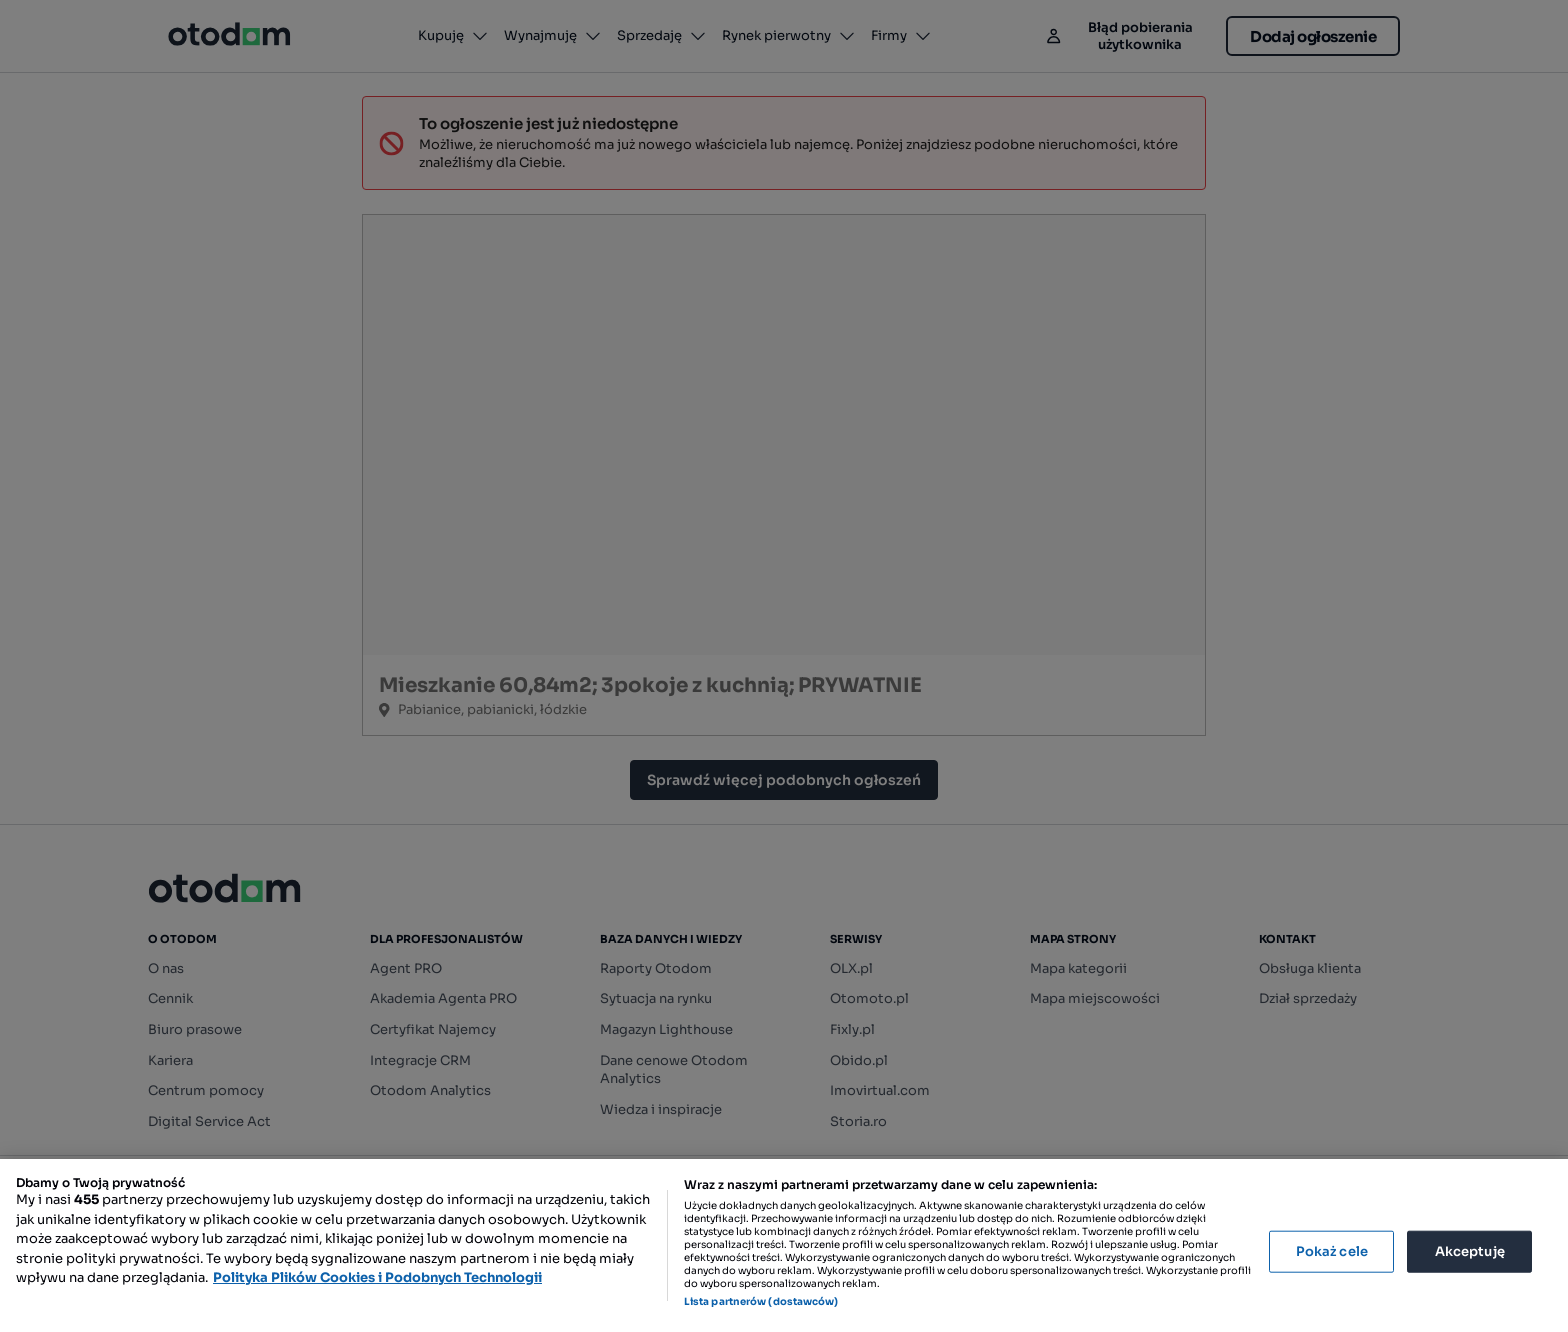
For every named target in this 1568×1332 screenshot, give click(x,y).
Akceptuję (1470, 1251)
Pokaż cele (1332, 1251)
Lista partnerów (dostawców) (761, 1301)
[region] (784, 1245)
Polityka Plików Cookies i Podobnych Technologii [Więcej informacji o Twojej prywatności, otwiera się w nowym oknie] (377, 1277)
